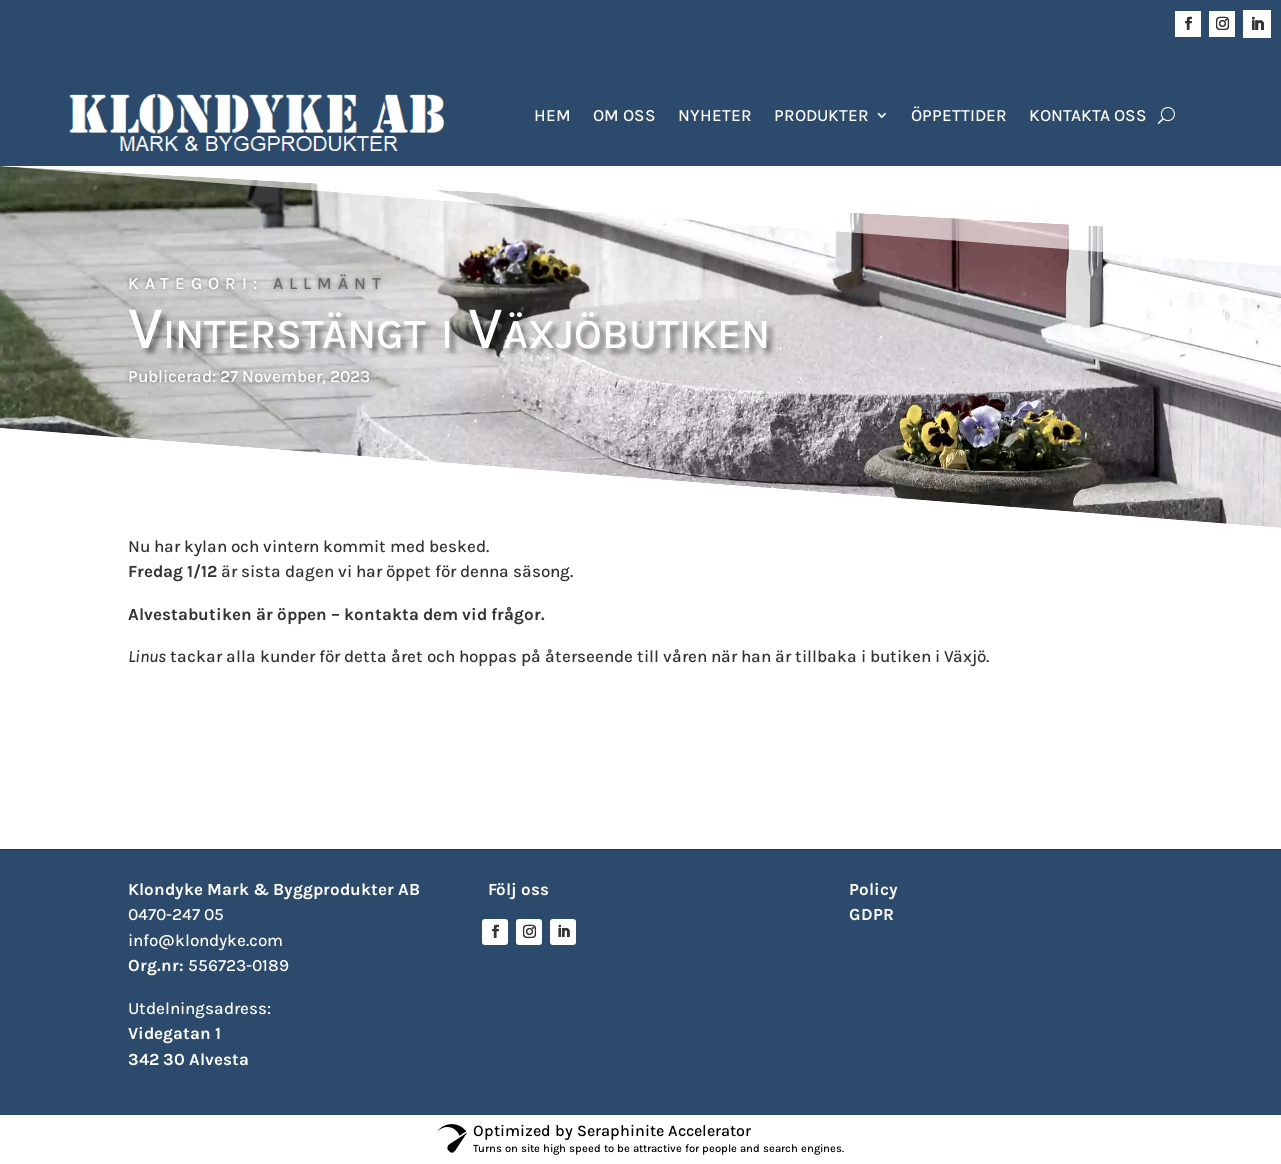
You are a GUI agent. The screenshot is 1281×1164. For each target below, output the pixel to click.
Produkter (821, 115)
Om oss (624, 115)
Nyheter (715, 115)
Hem (552, 115)
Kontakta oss (1088, 115)
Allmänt (330, 283)
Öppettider (959, 115)
